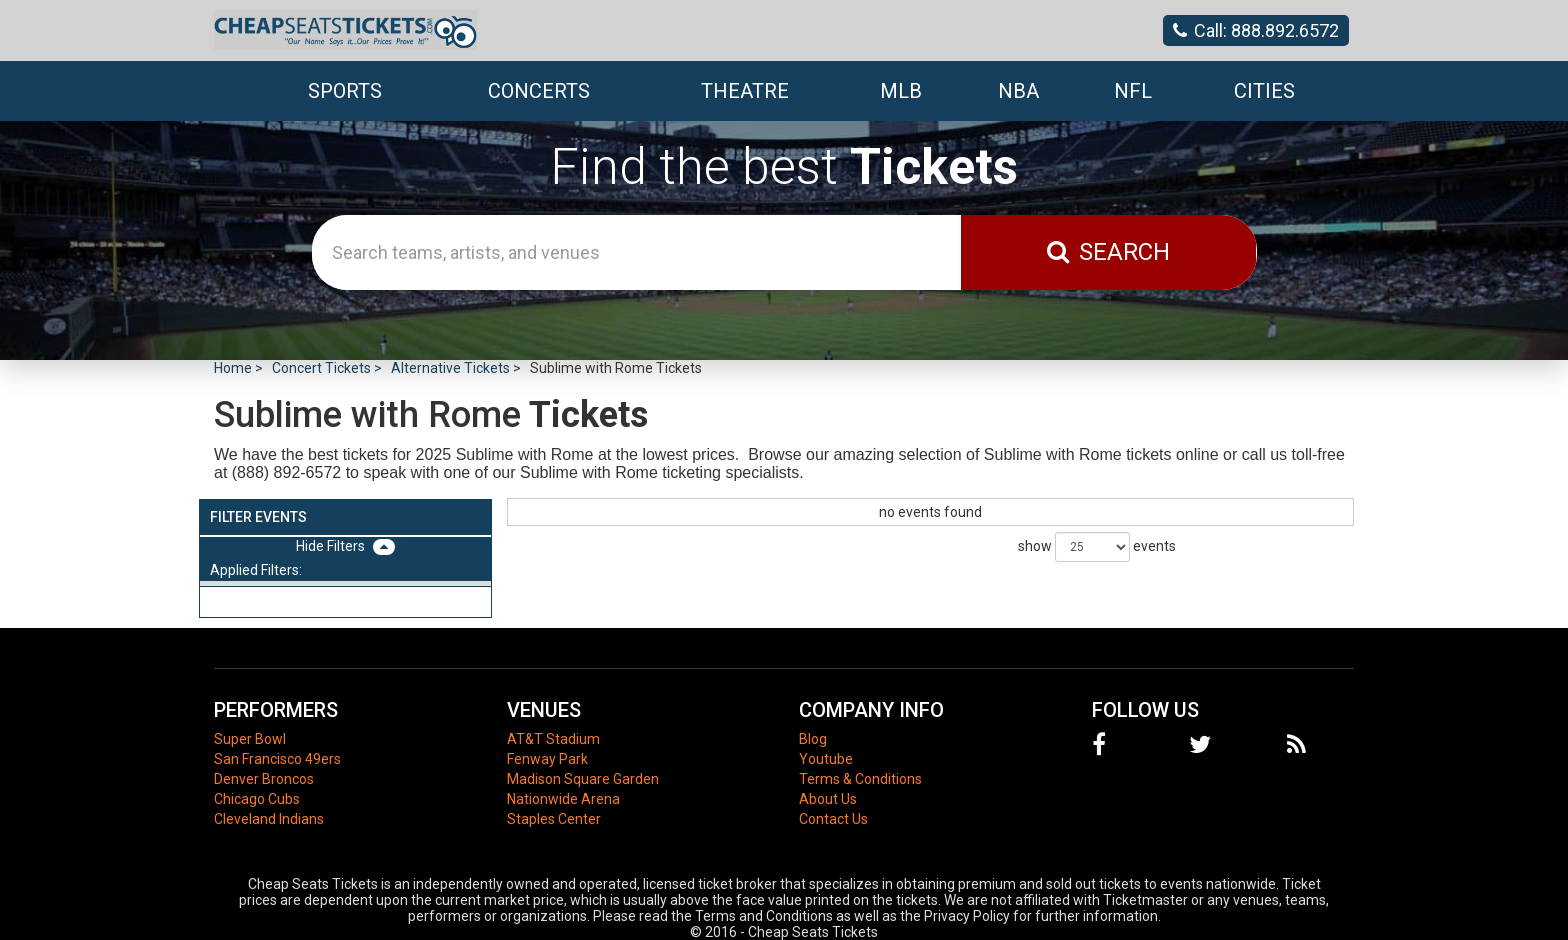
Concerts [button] (539, 91)
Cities (1264, 91)
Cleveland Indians (269, 819)
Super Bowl (250, 739)
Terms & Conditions (860, 779)
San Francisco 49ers (277, 759)
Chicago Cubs (257, 799)
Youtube (826, 759)
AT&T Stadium (553, 739)
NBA (1018, 91)
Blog (813, 739)
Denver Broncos (264, 779)
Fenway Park (547, 759)
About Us (828, 799)
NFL (1133, 91)
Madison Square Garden (583, 779)
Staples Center (554, 819)
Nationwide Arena (563, 799)
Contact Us (833, 819)
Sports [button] (345, 91)
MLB (901, 91)
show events (1097, 547)
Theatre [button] (745, 91)
